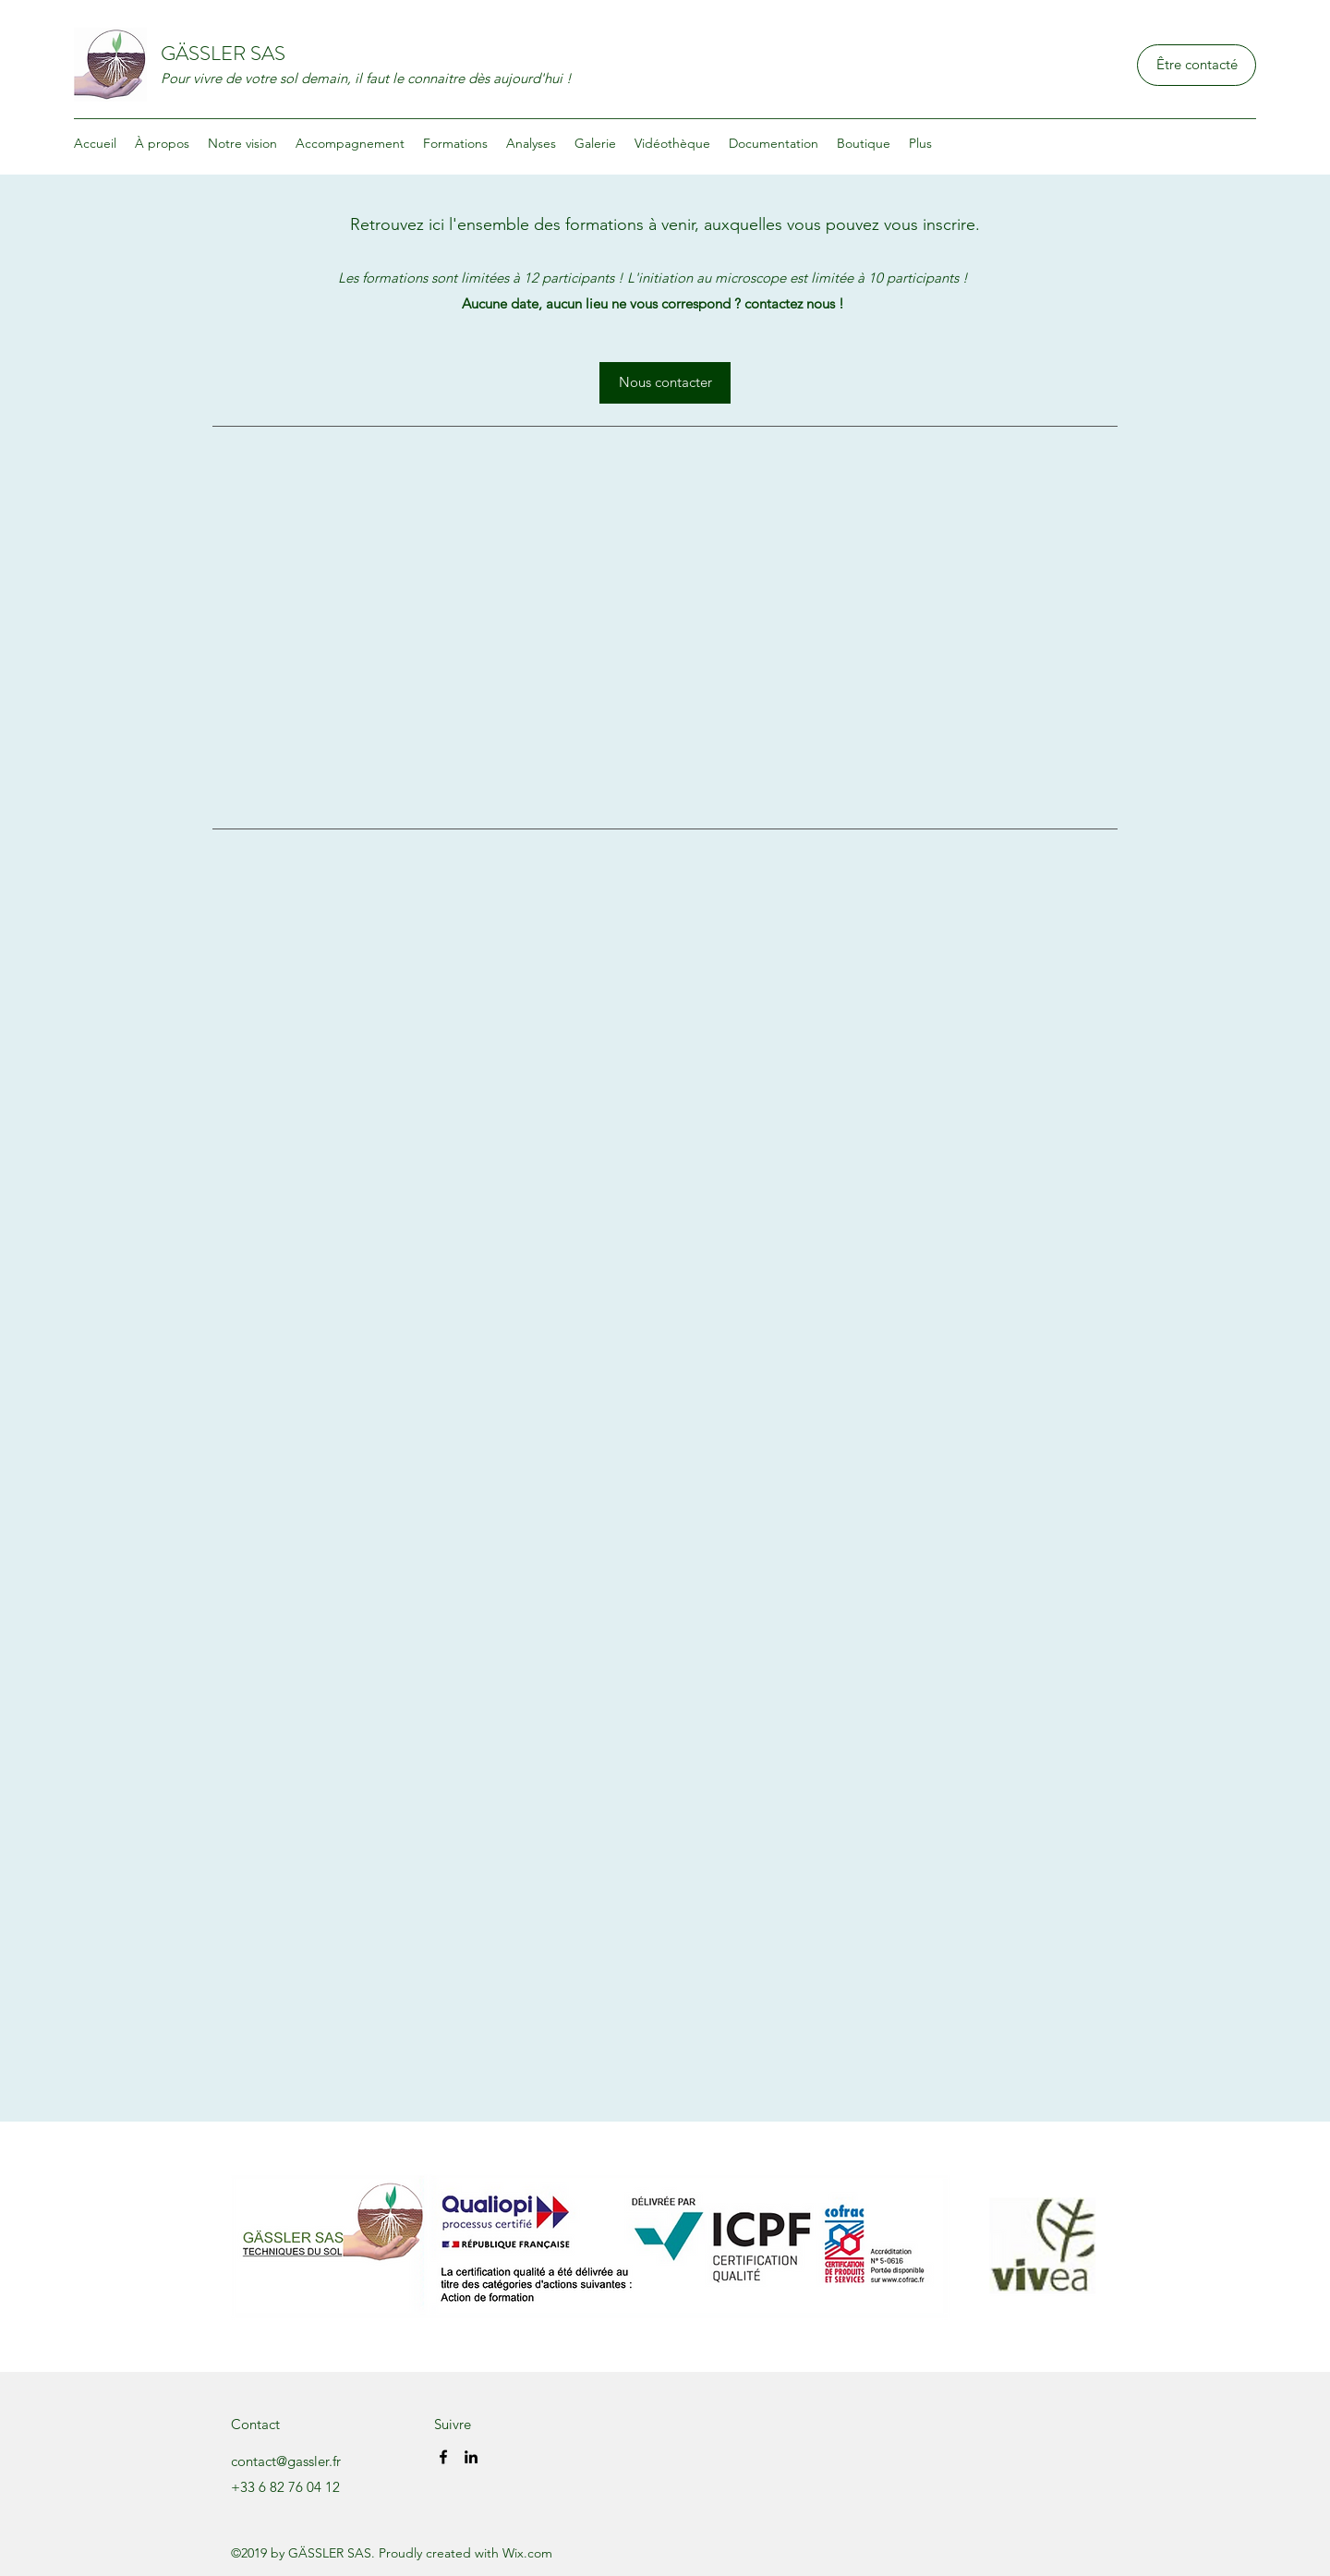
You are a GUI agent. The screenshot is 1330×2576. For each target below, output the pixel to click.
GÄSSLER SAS (223, 53)
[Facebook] (443, 2457)
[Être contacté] (1196, 65)
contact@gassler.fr (286, 2461)
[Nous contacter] (665, 383)
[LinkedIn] (471, 2457)
